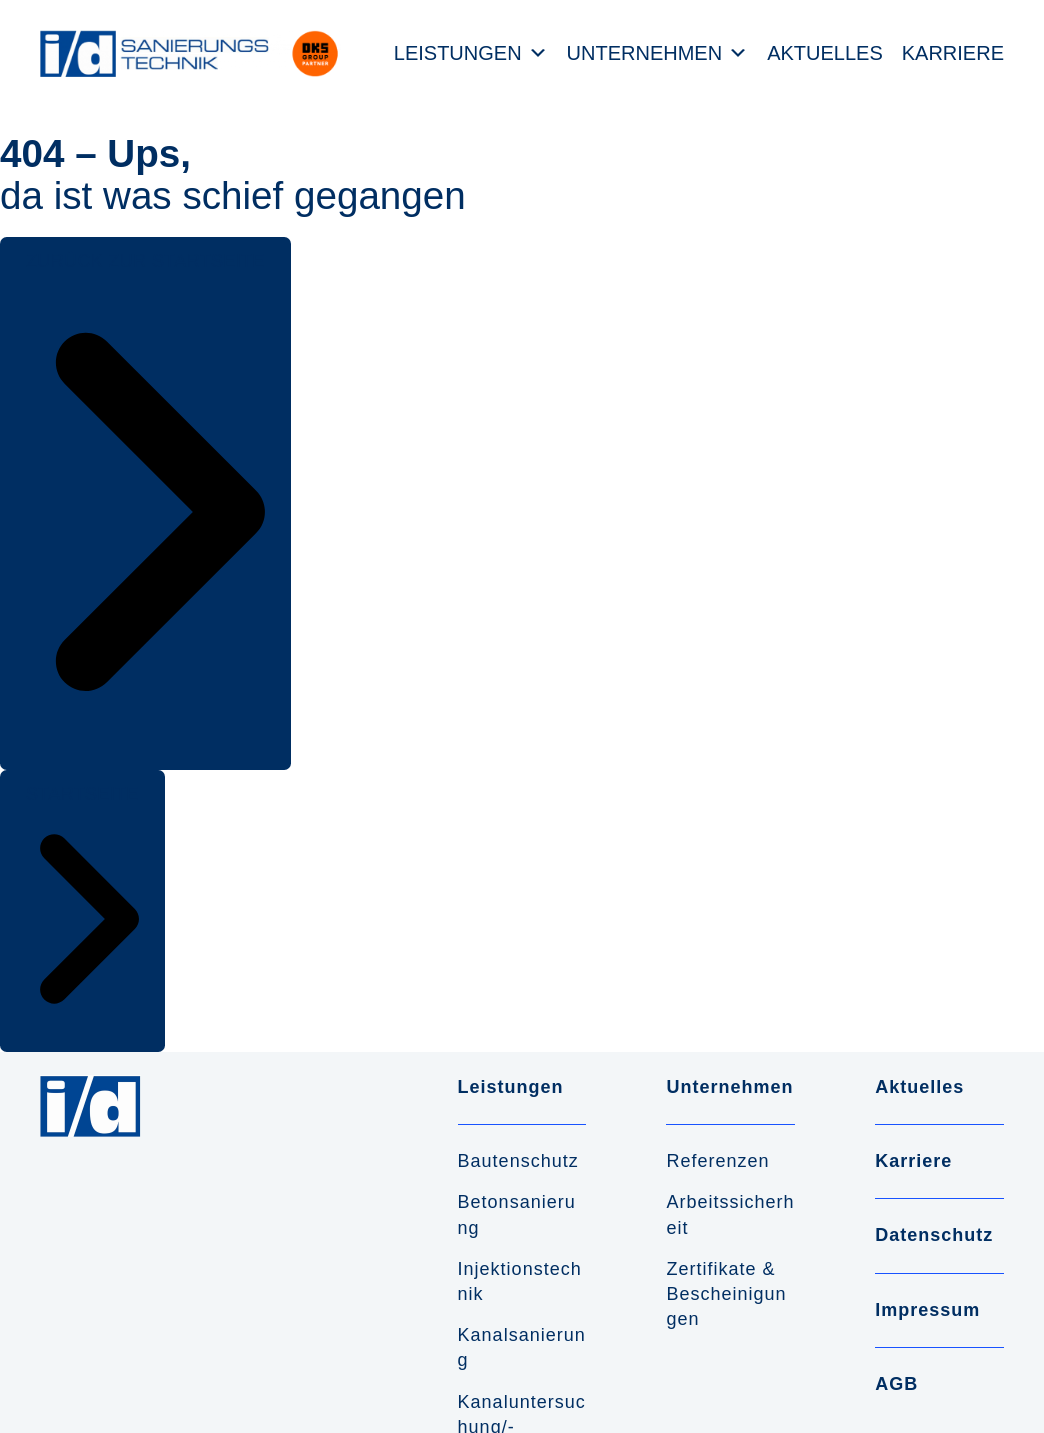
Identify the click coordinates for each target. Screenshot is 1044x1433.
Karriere (953, 53)
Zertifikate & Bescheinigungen (726, 1294)
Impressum (927, 1310)
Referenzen (717, 1161)
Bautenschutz (518, 1161)
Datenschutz (934, 1235)
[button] (145, 503)
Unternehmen (645, 53)
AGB (896, 1384)
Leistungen (458, 53)
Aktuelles (825, 53)
